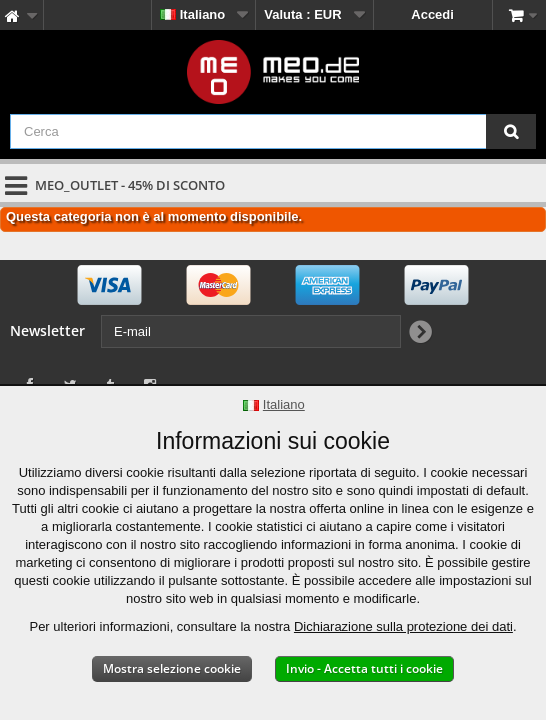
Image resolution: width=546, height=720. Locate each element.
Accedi (432, 14)
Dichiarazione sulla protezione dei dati (403, 626)
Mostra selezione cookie (172, 668)
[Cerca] (511, 131)
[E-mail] (251, 331)
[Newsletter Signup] (419, 333)
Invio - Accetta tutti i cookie (364, 668)
